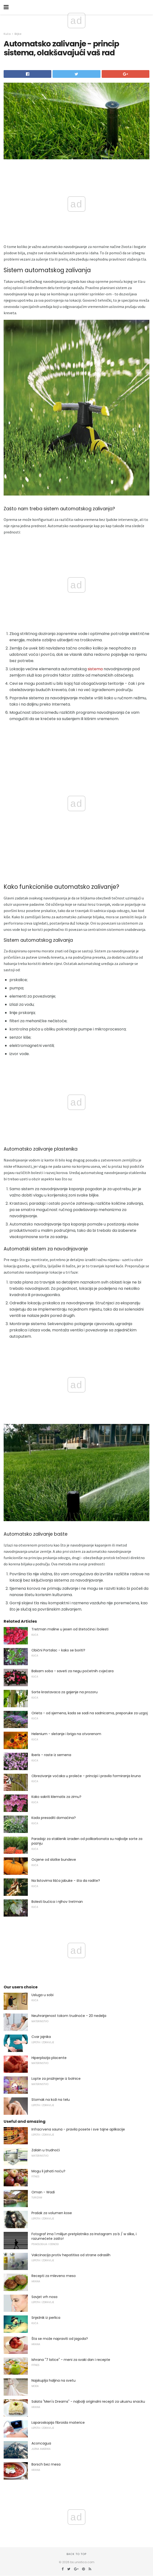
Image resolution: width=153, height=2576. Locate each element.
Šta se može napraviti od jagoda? (59, 2338)
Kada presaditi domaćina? (53, 1817)
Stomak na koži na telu (50, 2099)
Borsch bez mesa (46, 2464)
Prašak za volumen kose (51, 2213)
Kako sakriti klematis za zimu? (56, 1796)
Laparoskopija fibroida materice (58, 2422)
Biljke (18, 34)
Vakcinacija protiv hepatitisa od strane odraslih (70, 2255)
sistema (95, 669)
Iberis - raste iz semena (51, 1754)
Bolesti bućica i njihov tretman (57, 1901)
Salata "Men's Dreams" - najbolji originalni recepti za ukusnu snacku (88, 2401)
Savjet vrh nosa (44, 2296)
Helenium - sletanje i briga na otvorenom (66, 1733)
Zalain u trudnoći (45, 2150)
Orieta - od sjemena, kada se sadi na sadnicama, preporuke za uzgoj (89, 1713)
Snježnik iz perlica (45, 2317)
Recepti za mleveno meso (53, 2275)
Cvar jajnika (41, 2036)
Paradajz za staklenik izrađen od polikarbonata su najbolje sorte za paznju (86, 1841)
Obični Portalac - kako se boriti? (58, 1650)
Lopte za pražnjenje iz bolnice (56, 2078)
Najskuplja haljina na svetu (53, 2380)
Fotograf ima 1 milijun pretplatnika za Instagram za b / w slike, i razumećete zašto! (84, 2236)
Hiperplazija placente (49, 2057)
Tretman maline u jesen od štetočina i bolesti (69, 1629)
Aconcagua (41, 2443)
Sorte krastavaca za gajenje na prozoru (64, 1692)
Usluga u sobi (42, 1994)
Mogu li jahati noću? (48, 2171)
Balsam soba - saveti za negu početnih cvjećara (72, 1671)
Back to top (76, 2554)
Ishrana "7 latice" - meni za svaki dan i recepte (70, 2359)
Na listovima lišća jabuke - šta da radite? (65, 1880)
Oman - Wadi (43, 2192)
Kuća (7, 34)
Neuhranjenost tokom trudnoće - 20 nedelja (68, 2015)
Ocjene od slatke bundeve (53, 1859)
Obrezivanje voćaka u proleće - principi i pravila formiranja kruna (86, 1775)
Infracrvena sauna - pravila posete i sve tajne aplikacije (78, 2129)
